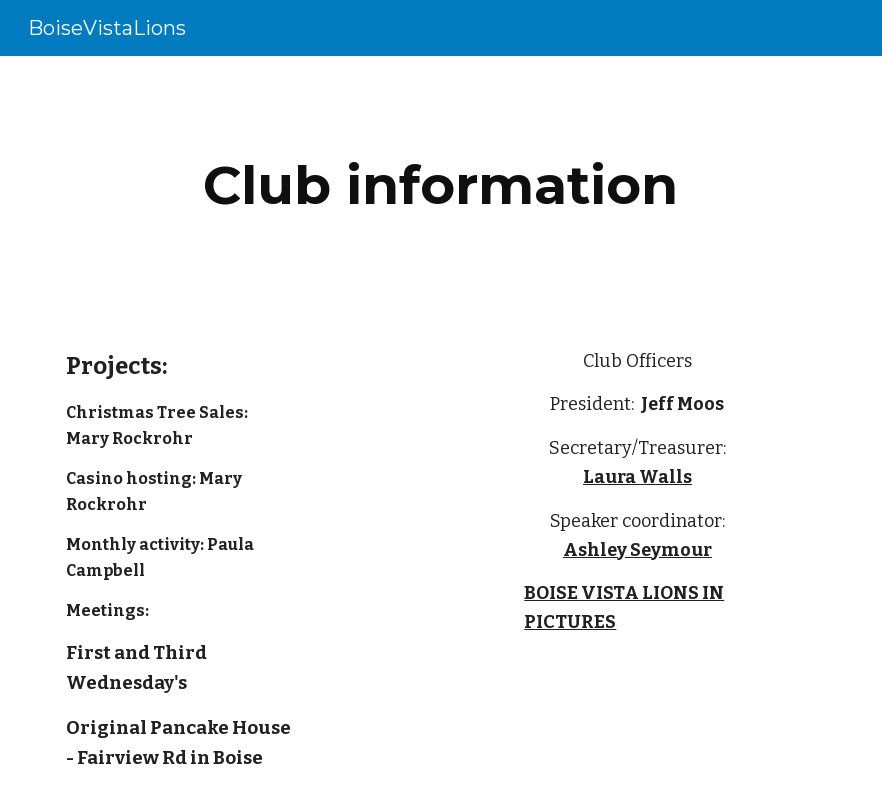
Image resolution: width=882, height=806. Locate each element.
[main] (441, 185)
